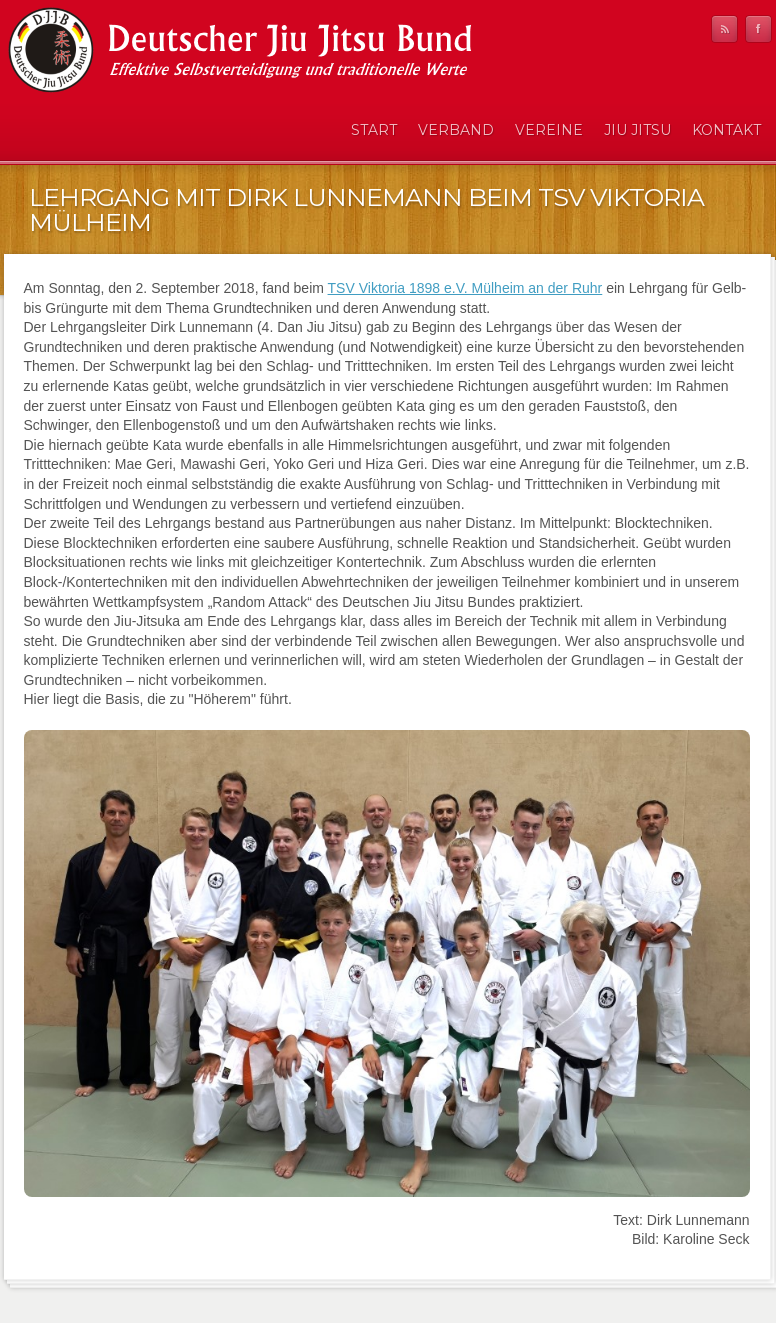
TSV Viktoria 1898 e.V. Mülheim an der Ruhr (465, 288)
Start (374, 130)
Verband (456, 130)
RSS (724, 29)
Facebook (758, 29)
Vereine (549, 130)
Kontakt (726, 130)
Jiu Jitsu (637, 130)
